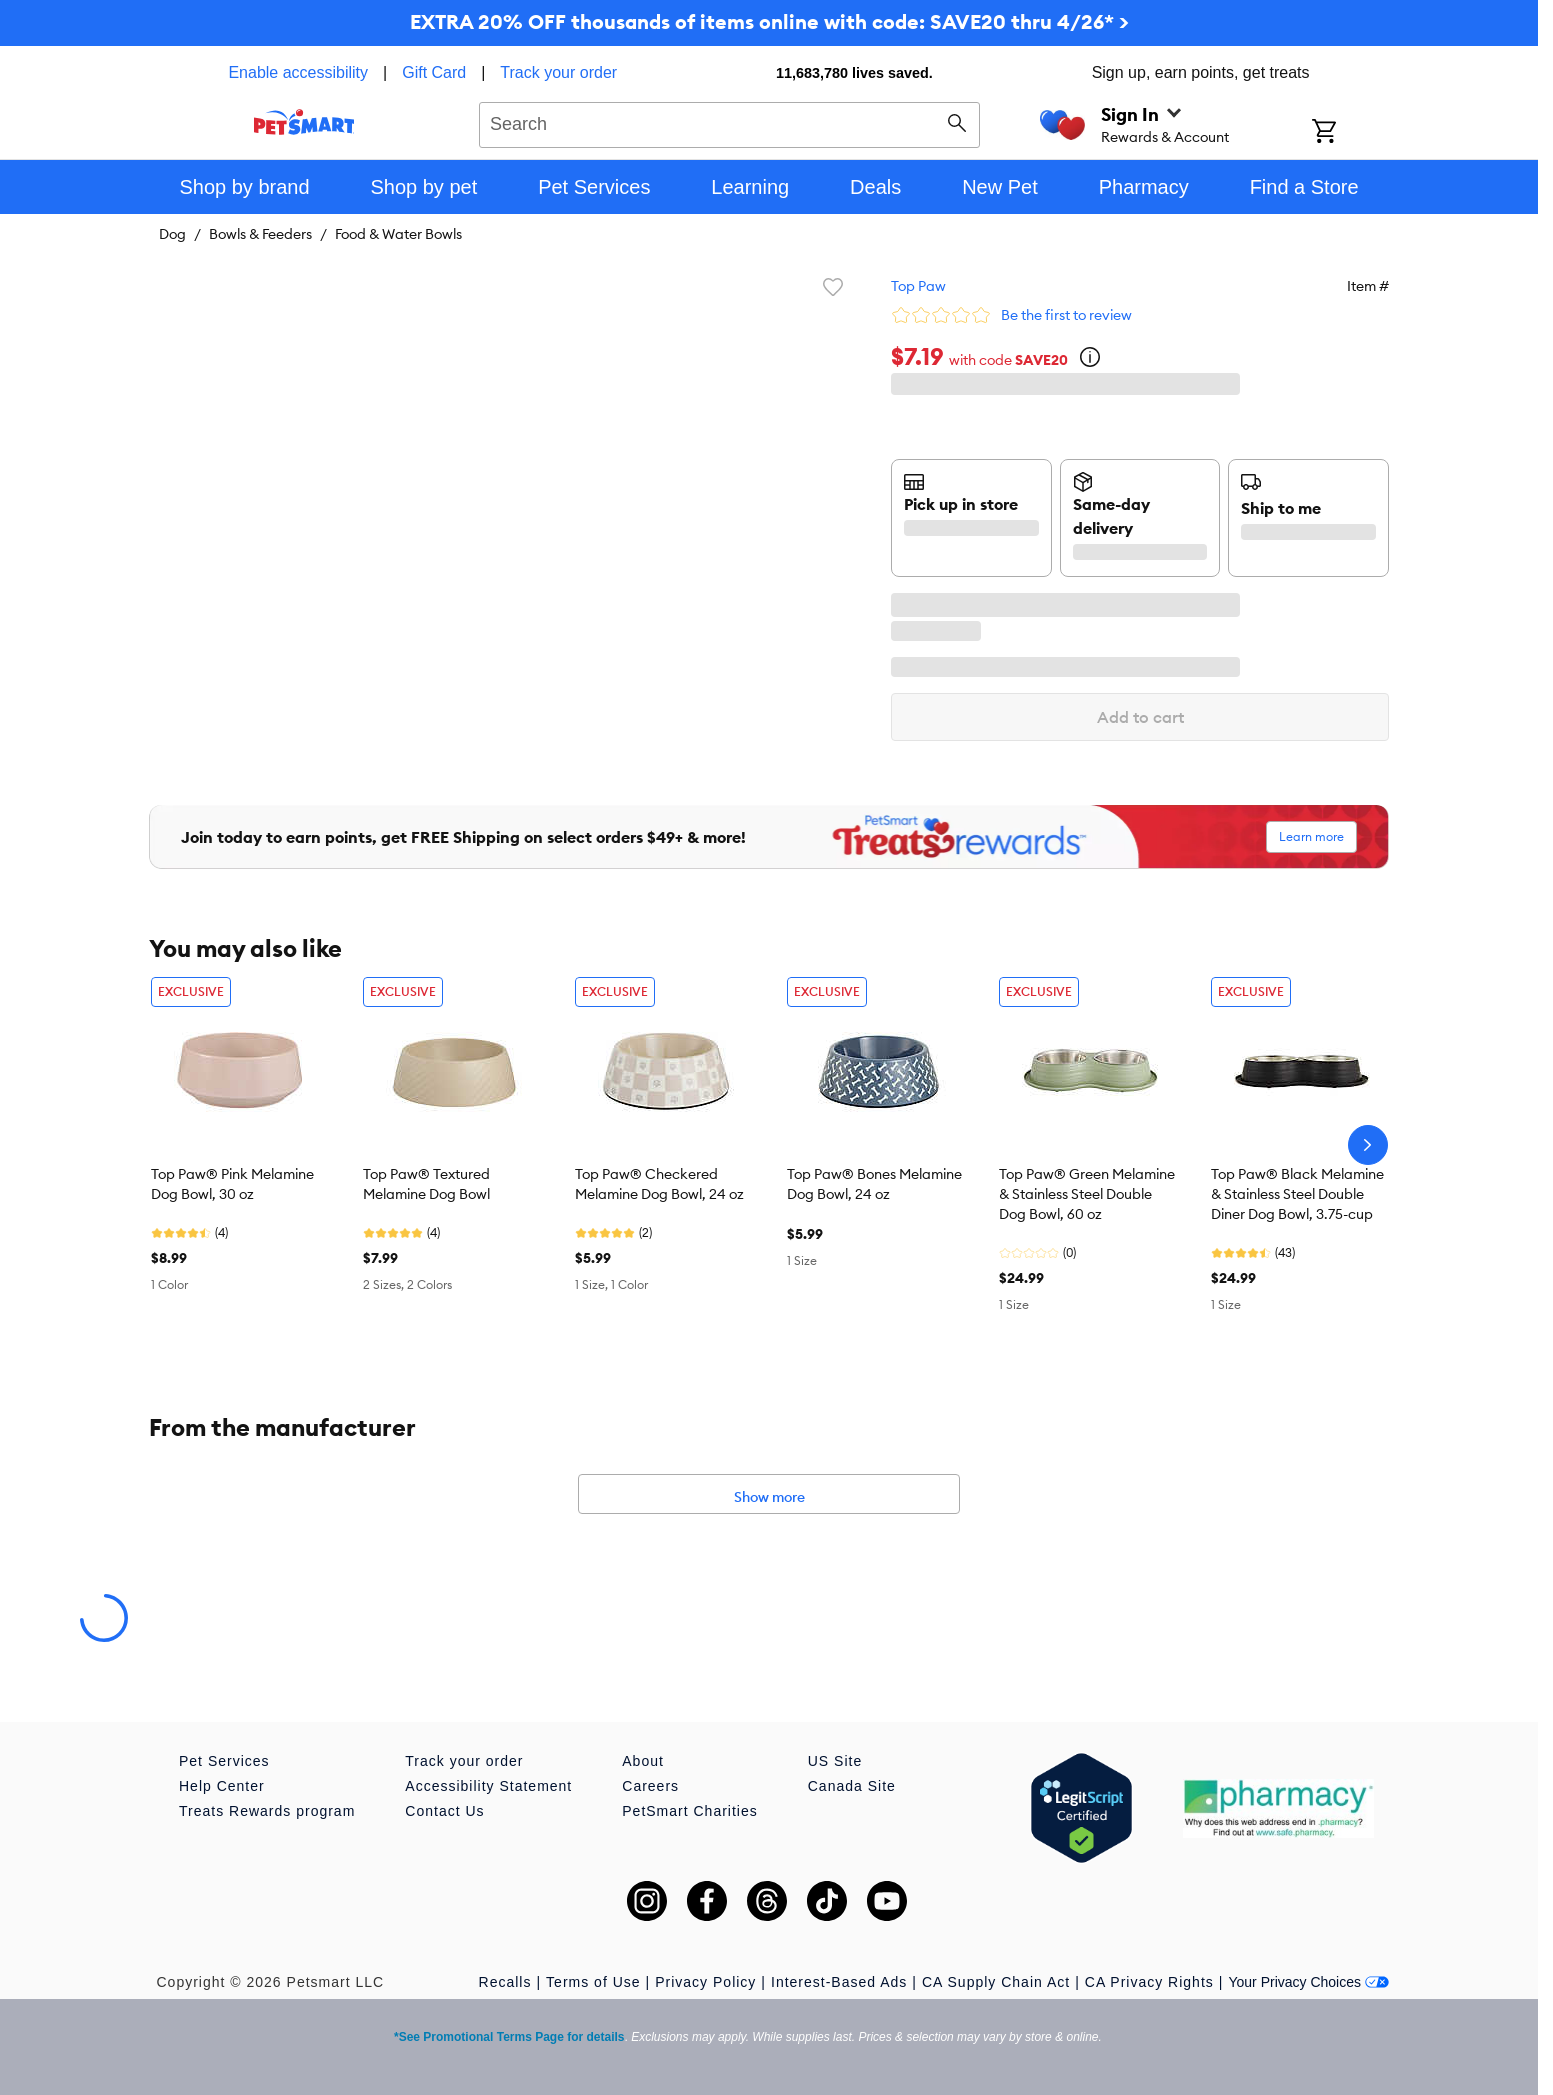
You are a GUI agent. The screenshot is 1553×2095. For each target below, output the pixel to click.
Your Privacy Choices (1308, 1982)
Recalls (505, 1982)
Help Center (222, 1786)
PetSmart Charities (689, 1811)
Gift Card (434, 72)
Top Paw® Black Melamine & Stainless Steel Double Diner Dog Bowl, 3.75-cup (1297, 1194)
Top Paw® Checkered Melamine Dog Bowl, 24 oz (659, 1184)
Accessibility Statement (488, 1786)
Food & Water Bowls (398, 234)
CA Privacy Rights (1149, 1982)
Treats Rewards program (267, 1811)
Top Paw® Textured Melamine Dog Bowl (426, 1184)
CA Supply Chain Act (996, 1982)
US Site (835, 1761)
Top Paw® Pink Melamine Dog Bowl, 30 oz (232, 1184)
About (643, 1761)
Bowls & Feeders (260, 234)
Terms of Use (593, 1982)
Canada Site (852, 1786)
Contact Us (444, 1811)
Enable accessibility (298, 72)
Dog (172, 234)
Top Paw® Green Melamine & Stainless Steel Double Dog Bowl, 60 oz (1087, 1194)
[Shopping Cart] (1350, 133)
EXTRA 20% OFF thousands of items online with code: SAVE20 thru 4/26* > (769, 21)
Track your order (558, 72)
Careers (650, 1786)
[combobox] (729, 122)
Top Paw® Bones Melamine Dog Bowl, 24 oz (874, 1184)
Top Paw (918, 286)
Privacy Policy (705, 1982)
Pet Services (224, 1761)
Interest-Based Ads (839, 1982)
